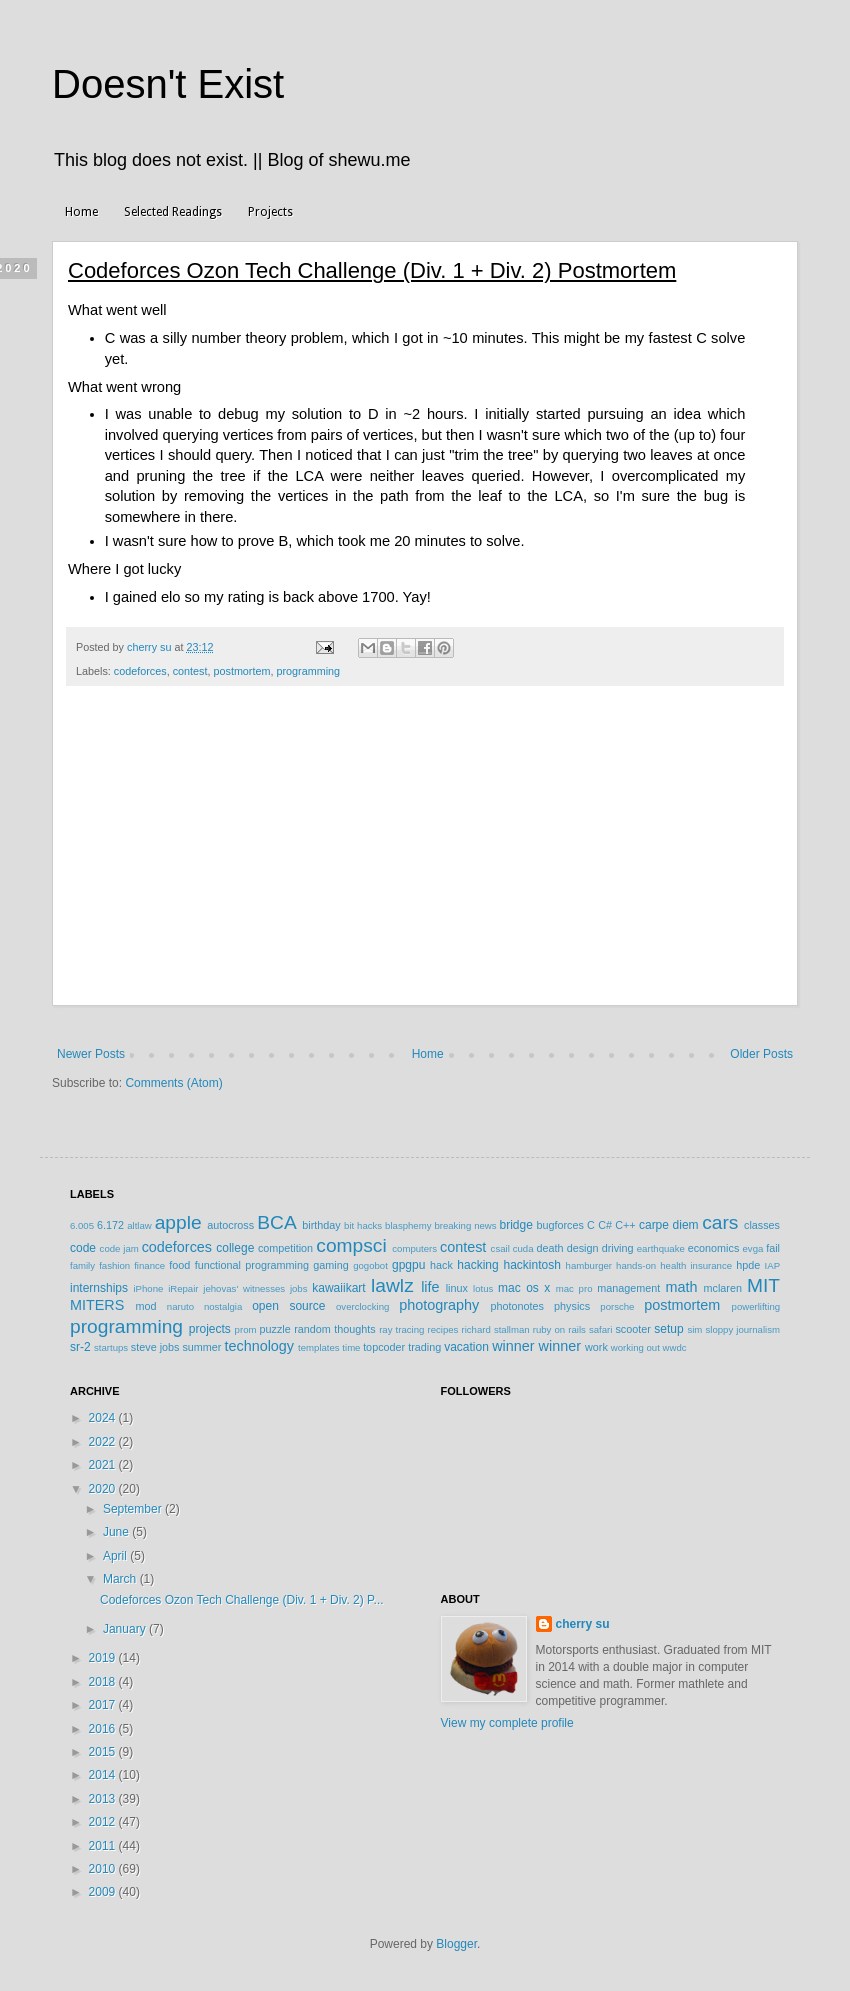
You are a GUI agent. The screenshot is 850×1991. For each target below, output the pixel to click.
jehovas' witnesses (244, 1288)
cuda (523, 1248)
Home (81, 212)
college (235, 1248)
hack (441, 1265)
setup (668, 1329)
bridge (515, 1225)
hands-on (636, 1265)
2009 (104, 1892)
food (179, 1265)
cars (720, 1222)
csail (500, 1248)
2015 (104, 1752)
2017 (104, 1705)
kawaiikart (338, 1288)
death (549, 1248)
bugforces (559, 1225)
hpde (748, 1265)
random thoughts (334, 1329)
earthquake (661, 1248)
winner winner (536, 1346)
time (351, 1347)
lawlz (392, 1285)
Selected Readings (173, 212)
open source (288, 1306)
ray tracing (401, 1329)
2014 (104, 1775)
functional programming (252, 1265)
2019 (104, 1658)
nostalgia (223, 1306)
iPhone (148, 1288)
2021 (104, 1465)
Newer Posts (91, 1054)
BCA (276, 1222)
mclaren (723, 1288)
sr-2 (80, 1347)
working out (635, 1347)
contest (190, 671)
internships (99, 1288)
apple (178, 1222)
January (126, 1629)
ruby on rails (559, 1329)
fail (773, 1248)
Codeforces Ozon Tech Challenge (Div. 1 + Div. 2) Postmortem (372, 270)
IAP (772, 1265)
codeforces (140, 671)
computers (414, 1248)
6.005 (82, 1225)
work (596, 1347)
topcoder (384, 1347)
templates (319, 1347)
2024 (104, 1418)
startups (111, 1347)
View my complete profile (507, 1723)
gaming (330, 1265)
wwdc (675, 1347)
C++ (625, 1225)
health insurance (696, 1265)
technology (259, 1346)
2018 (104, 1682)
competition (285, 1248)
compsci (351, 1245)
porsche (617, 1306)
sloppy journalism (742, 1329)
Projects (270, 212)
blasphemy (408, 1225)
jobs (299, 1288)
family (82, 1265)
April (116, 1556)
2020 (104, 1489)
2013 (104, 1799)
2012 (104, 1822)
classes (762, 1225)
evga (753, 1248)
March (121, 1579)
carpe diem (669, 1225)
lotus (483, 1288)
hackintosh (531, 1265)
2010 (104, 1869)
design (583, 1248)
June (117, 1532)
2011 (104, 1846)
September (134, 1509)
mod (146, 1306)
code (83, 1248)
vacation (466, 1347)
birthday (321, 1225)
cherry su (583, 1624)
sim (694, 1329)
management (628, 1288)
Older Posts (761, 1054)
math (681, 1287)
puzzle (275, 1329)
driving (618, 1248)
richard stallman (495, 1329)
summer (201, 1347)
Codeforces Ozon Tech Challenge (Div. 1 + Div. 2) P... (242, 1600)
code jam (119, 1248)
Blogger (456, 1944)
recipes (442, 1329)
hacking (477, 1265)
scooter (632, 1329)
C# (605, 1225)
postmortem (241, 671)
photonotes (516, 1306)
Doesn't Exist (168, 84)
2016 (104, 1729)
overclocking (362, 1306)
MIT (763, 1285)
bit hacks (363, 1225)
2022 (104, 1442)
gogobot (370, 1265)
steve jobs (155, 1347)
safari (600, 1329)
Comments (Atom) (173, 1083)
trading (424, 1347)
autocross (230, 1225)
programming (308, 671)
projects (210, 1329)
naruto (180, 1306)
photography (439, 1305)
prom (246, 1329)
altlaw (139, 1225)
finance (149, 1265)
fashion (114, 1265)
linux (457, 1288)
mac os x (524, 1288)
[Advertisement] (425, 856)
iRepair (183, 1288)
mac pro (574, 1288)
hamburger (589, 1265)
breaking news (465, 1225)
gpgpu (408, 1265)
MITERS (97, 1305)
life (430, 1287)
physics (572, 1306)
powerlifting (756, 1306)
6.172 (110, 1225)
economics (714, 1248)
